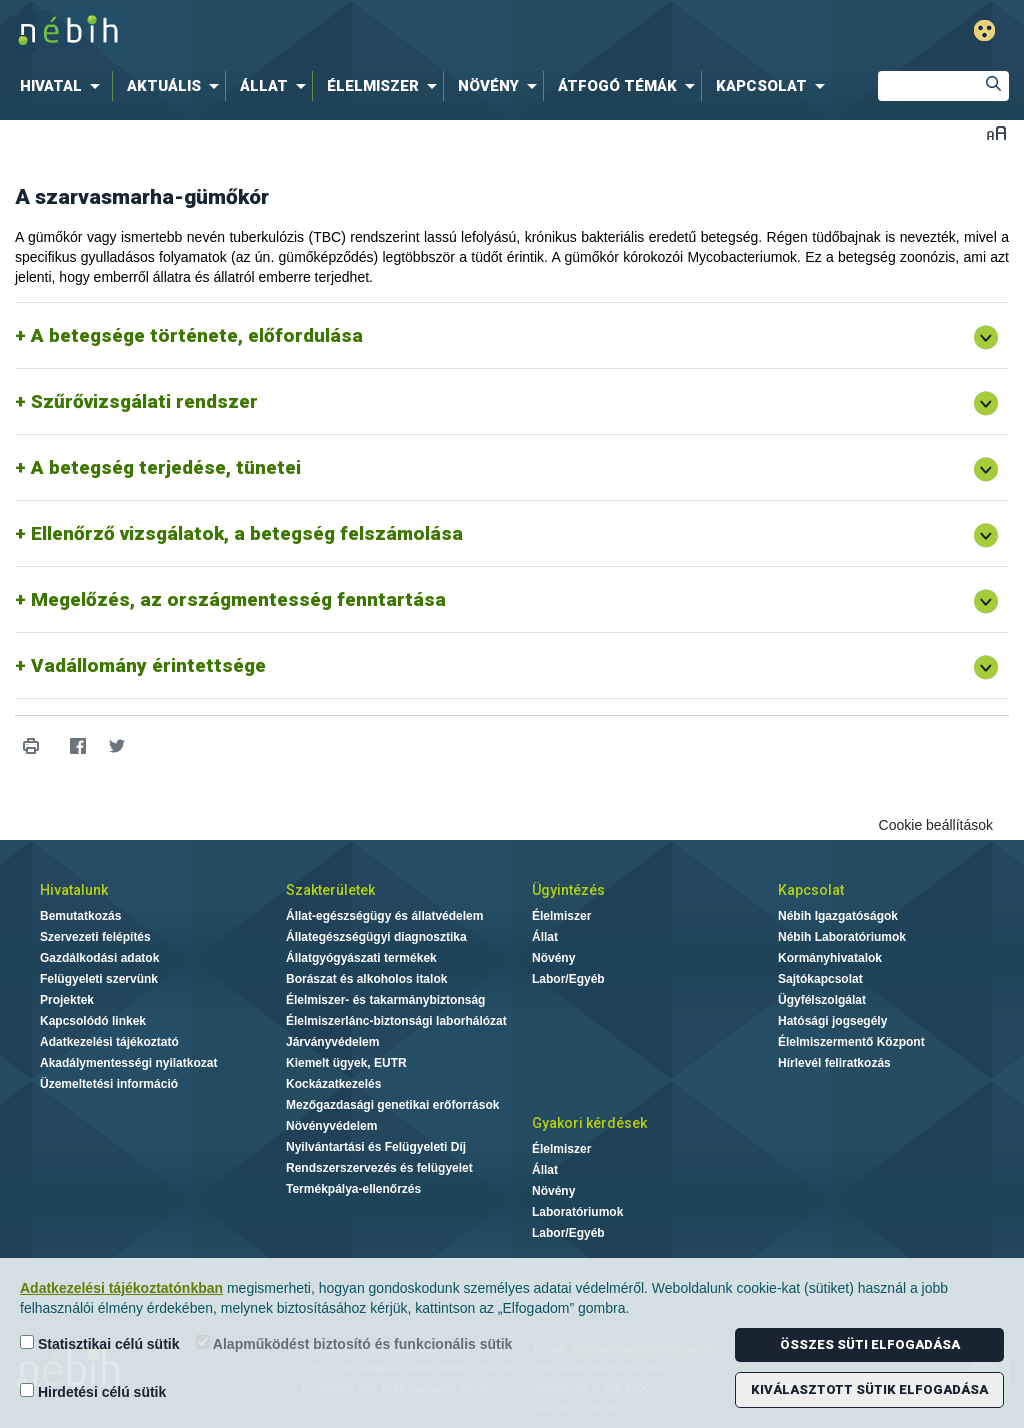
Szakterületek (330, 890)
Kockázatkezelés (333, 1084)
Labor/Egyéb (568, 979)
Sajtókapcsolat (820, 979)
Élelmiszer (561, 916)
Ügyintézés (568, 890)
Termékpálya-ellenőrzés (353, 1189)
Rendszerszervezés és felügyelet (379, 1168)
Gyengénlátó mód (984, 30)
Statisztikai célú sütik (100, 1343)
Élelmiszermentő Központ (851, 1042)
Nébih (304, 31)
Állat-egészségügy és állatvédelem (384, 916)
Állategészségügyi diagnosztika (376, 937)
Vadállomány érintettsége (148, 665)
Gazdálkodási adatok (99, 958)
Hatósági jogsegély (832, 1021)
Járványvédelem (332, 1042)
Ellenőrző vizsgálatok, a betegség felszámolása (247, 533)
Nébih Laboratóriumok (842, 937)
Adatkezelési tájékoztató (109, 1042)
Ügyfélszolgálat (822, 1000)
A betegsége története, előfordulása (197, 335)
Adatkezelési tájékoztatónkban (121, 1288)
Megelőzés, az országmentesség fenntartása (238, 599)
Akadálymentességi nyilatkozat (128, 1063)
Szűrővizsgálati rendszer (144, 401)
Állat (545, 937)
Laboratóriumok (577, 1212)
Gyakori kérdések (589, 1123)
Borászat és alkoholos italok (366, 979)
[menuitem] (64, 86)
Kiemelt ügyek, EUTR (346, 1063)
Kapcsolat (811, 890)
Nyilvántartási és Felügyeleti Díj (376, 1147)
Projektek (67, 1000)
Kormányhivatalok (830, 958)
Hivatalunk (74, 890)
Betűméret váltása (996, 132)
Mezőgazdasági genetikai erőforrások (392, 1105)
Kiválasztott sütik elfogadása (869, 1389)
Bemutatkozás (80, 916)
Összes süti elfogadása (870, 1344)
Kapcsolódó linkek (93, 1021)
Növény (553, 958)
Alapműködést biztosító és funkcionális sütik (354, 1343)
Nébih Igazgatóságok (838, 916)
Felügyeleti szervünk (99, 979)
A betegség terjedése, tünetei (166, 467)
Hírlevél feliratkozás (834, 1063)
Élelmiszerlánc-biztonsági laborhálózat (396, 1021)
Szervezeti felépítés (95, 937)
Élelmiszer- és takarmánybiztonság (385, 1000)
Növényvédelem (331, 1126)
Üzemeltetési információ (109, 1084)
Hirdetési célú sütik (93, 1391)
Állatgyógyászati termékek (361, 958)
